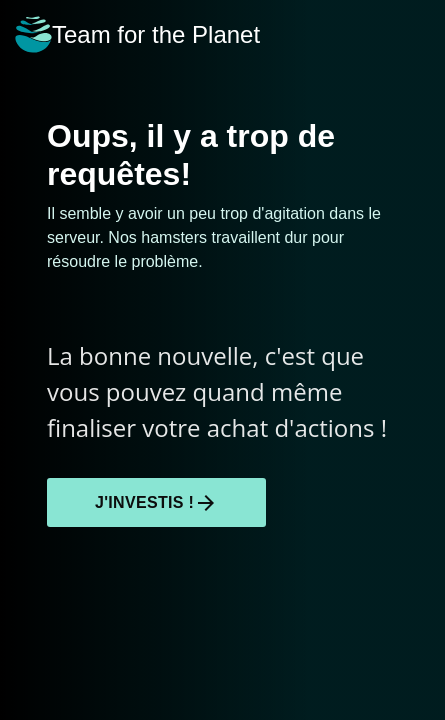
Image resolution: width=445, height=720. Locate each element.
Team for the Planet (137, 34)
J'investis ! (156, 503)
